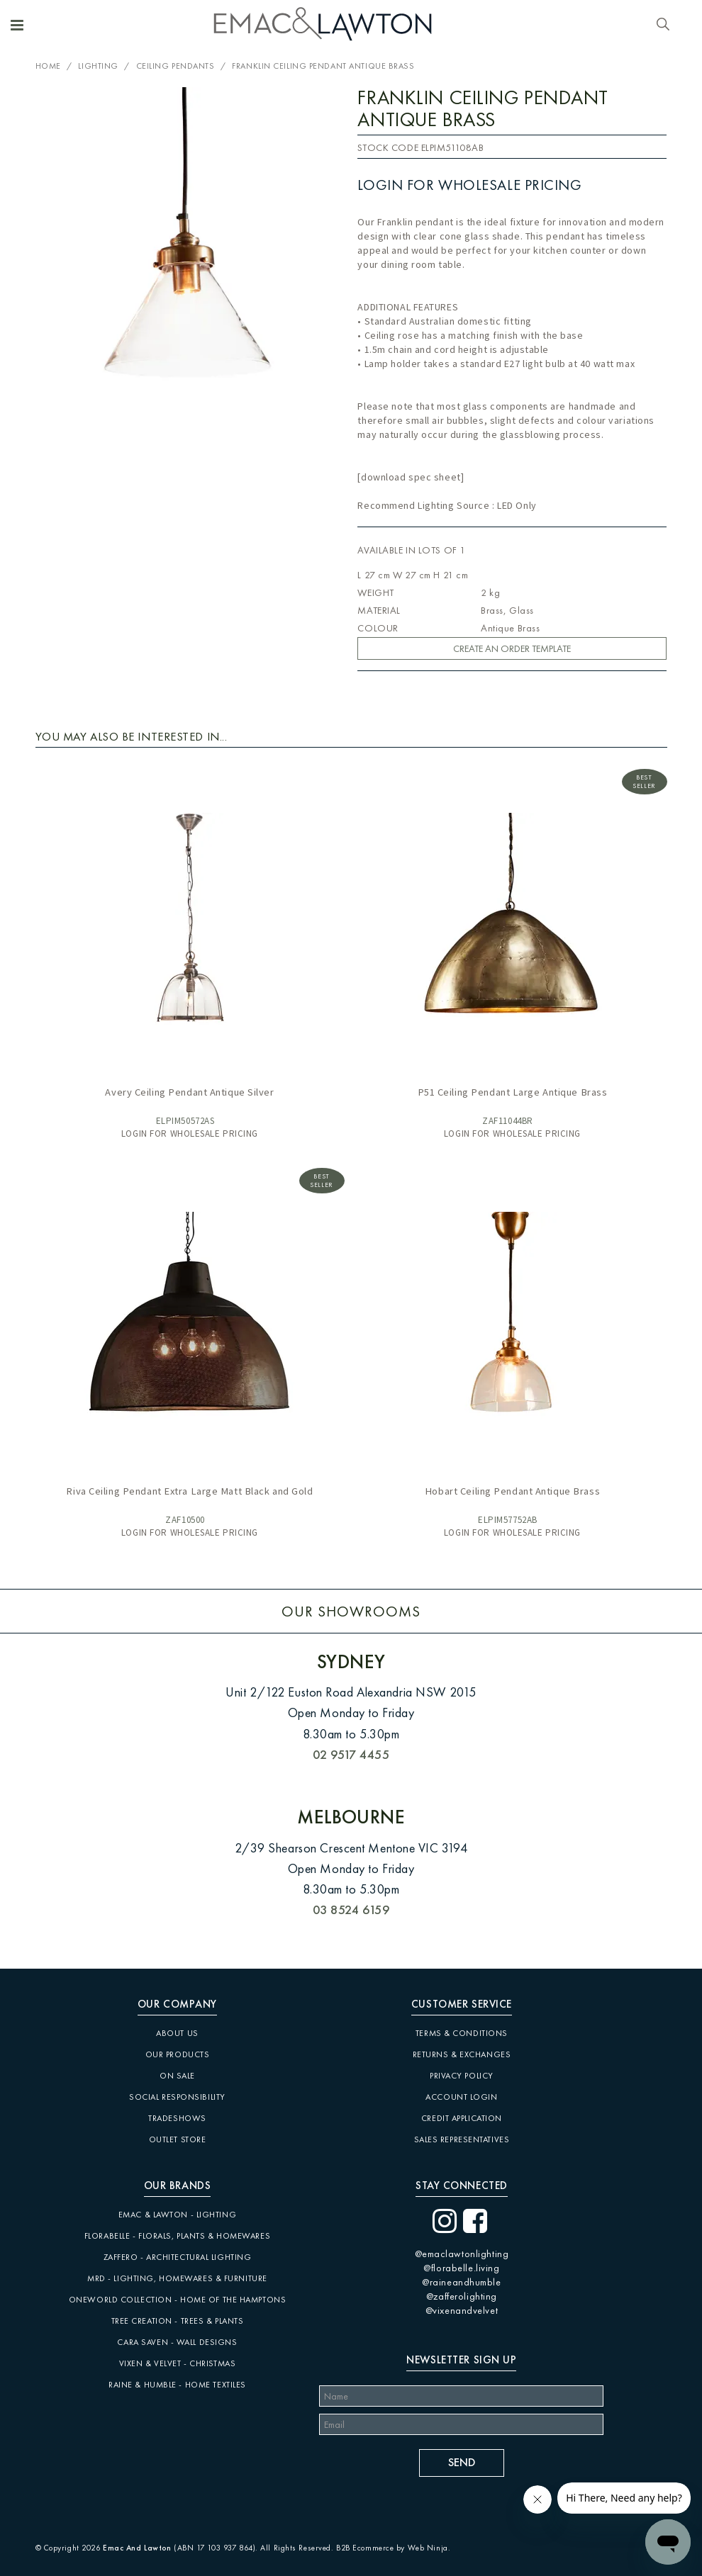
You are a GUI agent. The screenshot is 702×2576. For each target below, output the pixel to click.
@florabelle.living (461, 2267)
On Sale (177, 2075)
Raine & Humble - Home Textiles (177, 2384)
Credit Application (461, 2118)
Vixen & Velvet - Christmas (177, 2363)
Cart (682, 26)
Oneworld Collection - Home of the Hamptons (177, 2299)
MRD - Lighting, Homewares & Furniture (177, 2278)
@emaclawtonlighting (462, 2253)
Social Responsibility (177, 2097)
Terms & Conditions (462, 2033)
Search (663, 25)
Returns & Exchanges (462, 2054)
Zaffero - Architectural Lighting (178, 2257)
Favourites (646, 25)
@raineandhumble (461, 2282)
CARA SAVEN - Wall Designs (177, 2342)
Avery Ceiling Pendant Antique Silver (189, 1092)
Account (628, 25)
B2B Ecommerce (365, 2548)
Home (48, 66)
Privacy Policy (462, 2075)
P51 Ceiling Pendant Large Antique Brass (513, 1092)
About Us (177, 2033)
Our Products (177, 2054)
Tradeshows (177, 2118)
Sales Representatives (462, 2139)
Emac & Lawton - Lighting (177, 2214)
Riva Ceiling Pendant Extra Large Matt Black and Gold (189, 1491)
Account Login (461, 2097)
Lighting (98, 66)
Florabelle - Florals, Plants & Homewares (177, 2236)
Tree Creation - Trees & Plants (177, 2321)
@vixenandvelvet (461, 2310)
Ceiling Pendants (175, 66)
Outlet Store (177, 2139)
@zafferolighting (461, 2296)
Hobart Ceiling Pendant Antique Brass (512, 1491)
